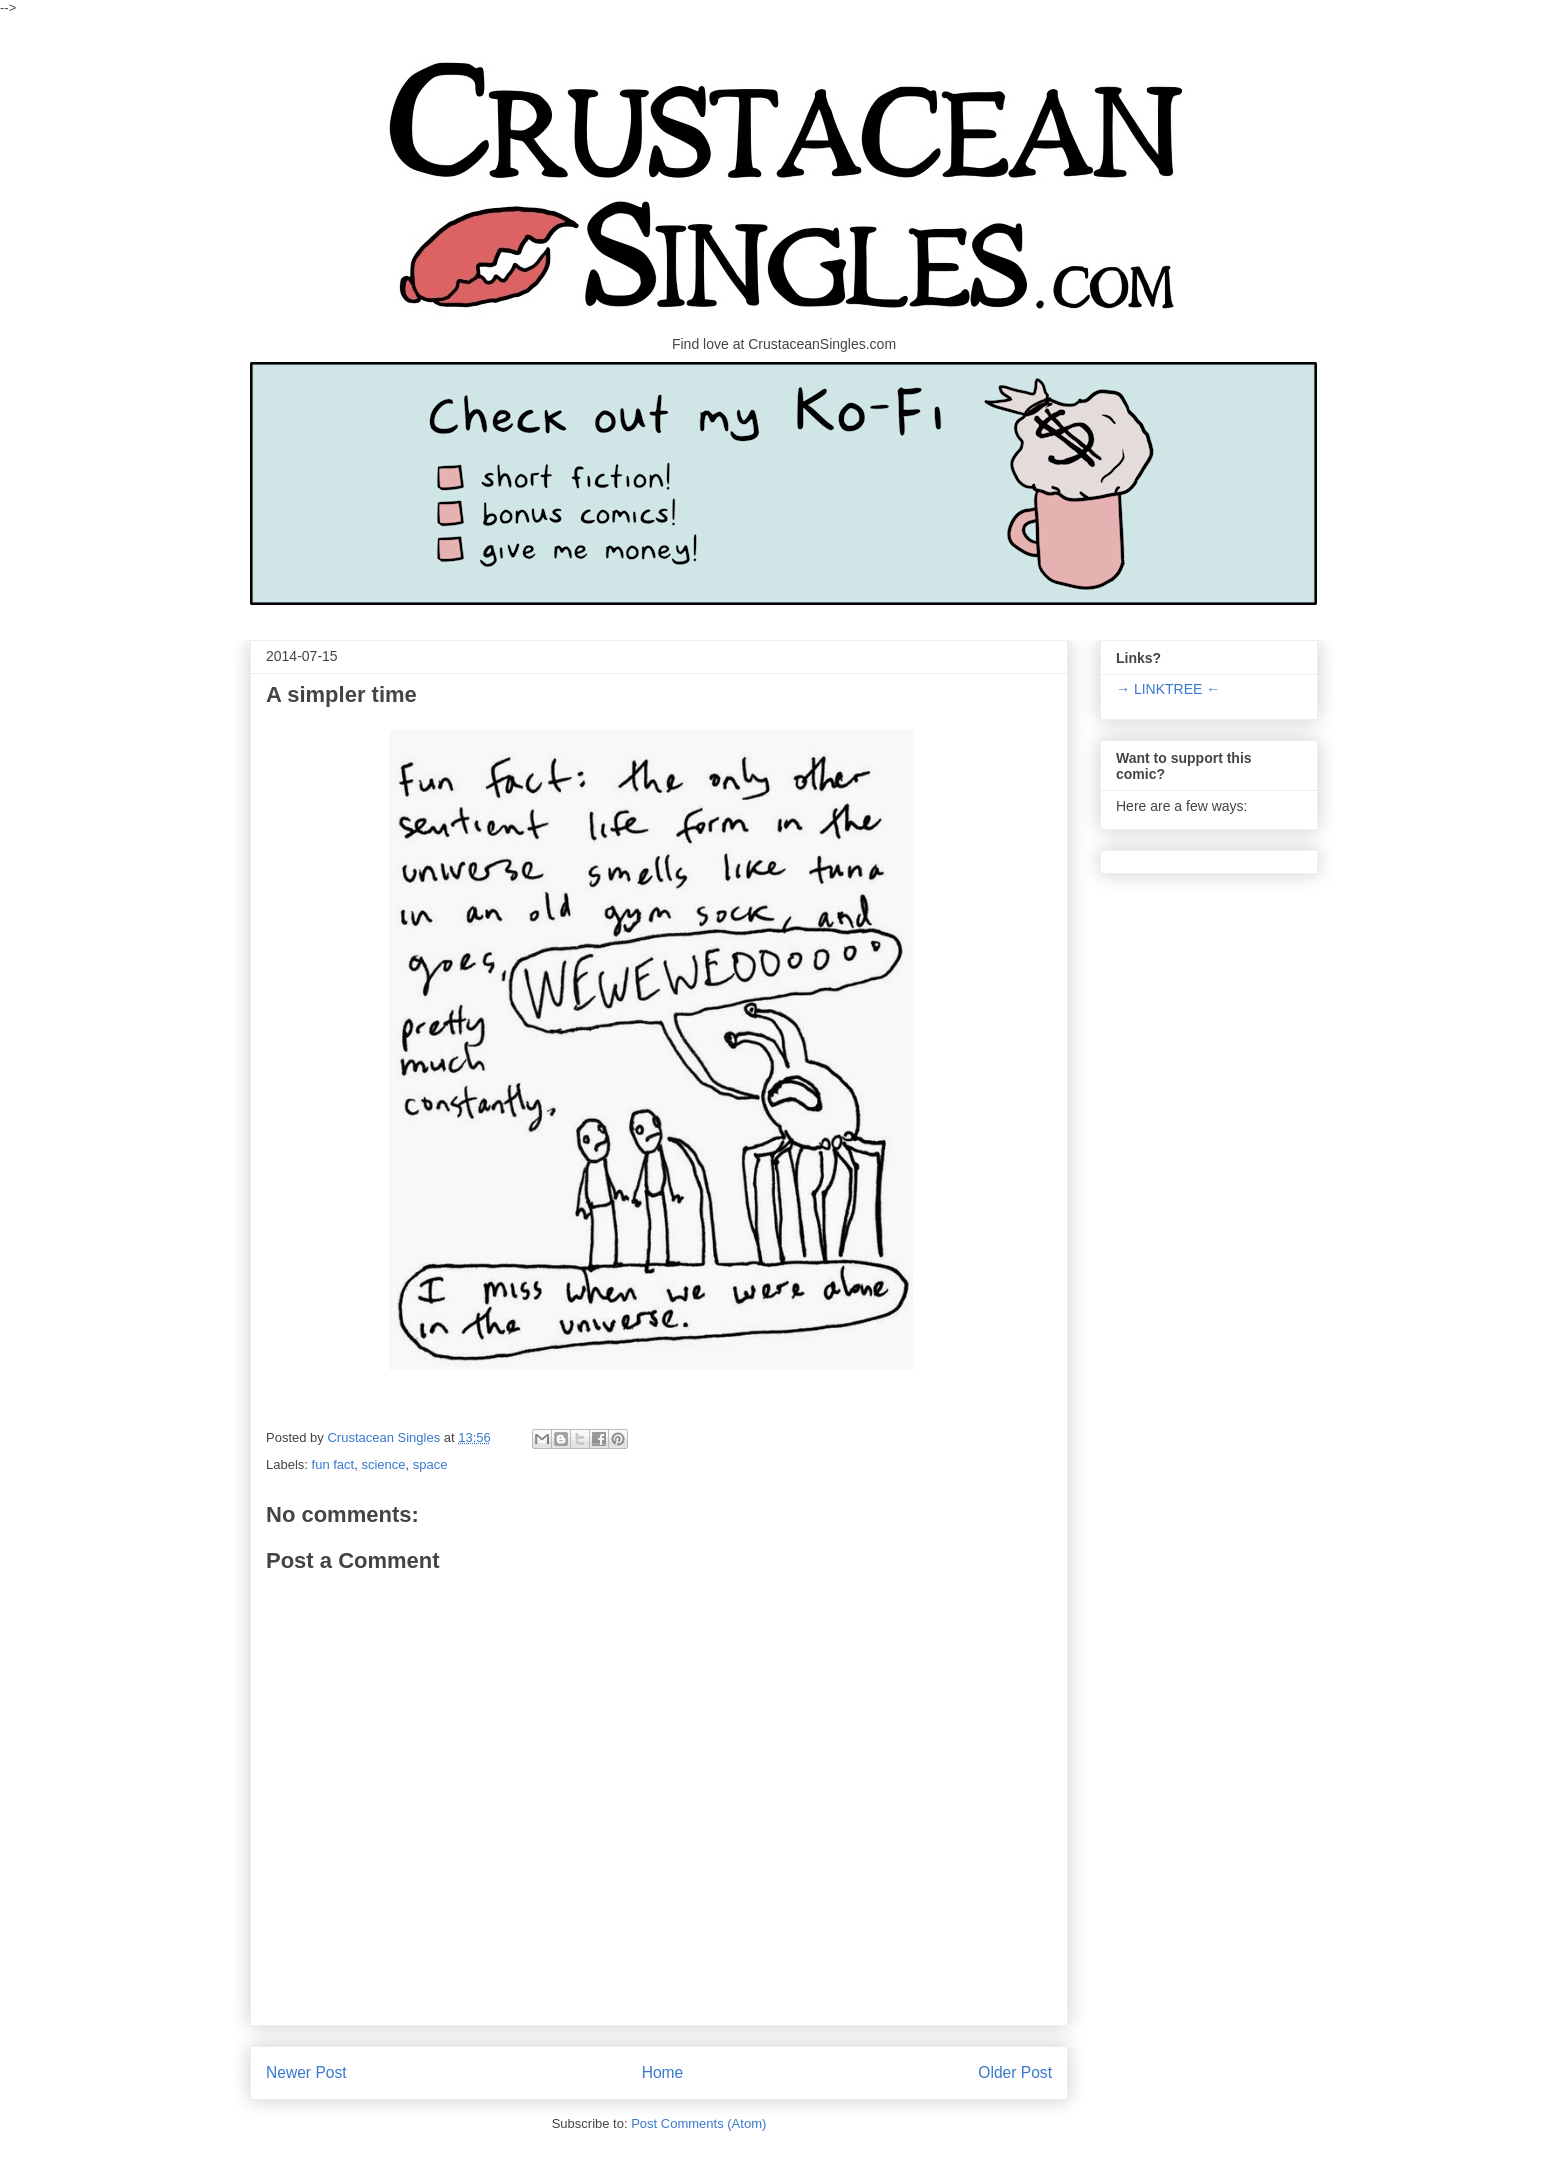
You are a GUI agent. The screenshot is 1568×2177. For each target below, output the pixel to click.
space (430, 1464)
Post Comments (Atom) (698, 2123)
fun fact (333, 1464)
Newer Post (306, 2072)
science (383, 1464)
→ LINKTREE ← (1168, 689)
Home (663, 2072)
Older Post (1015, 2072)
